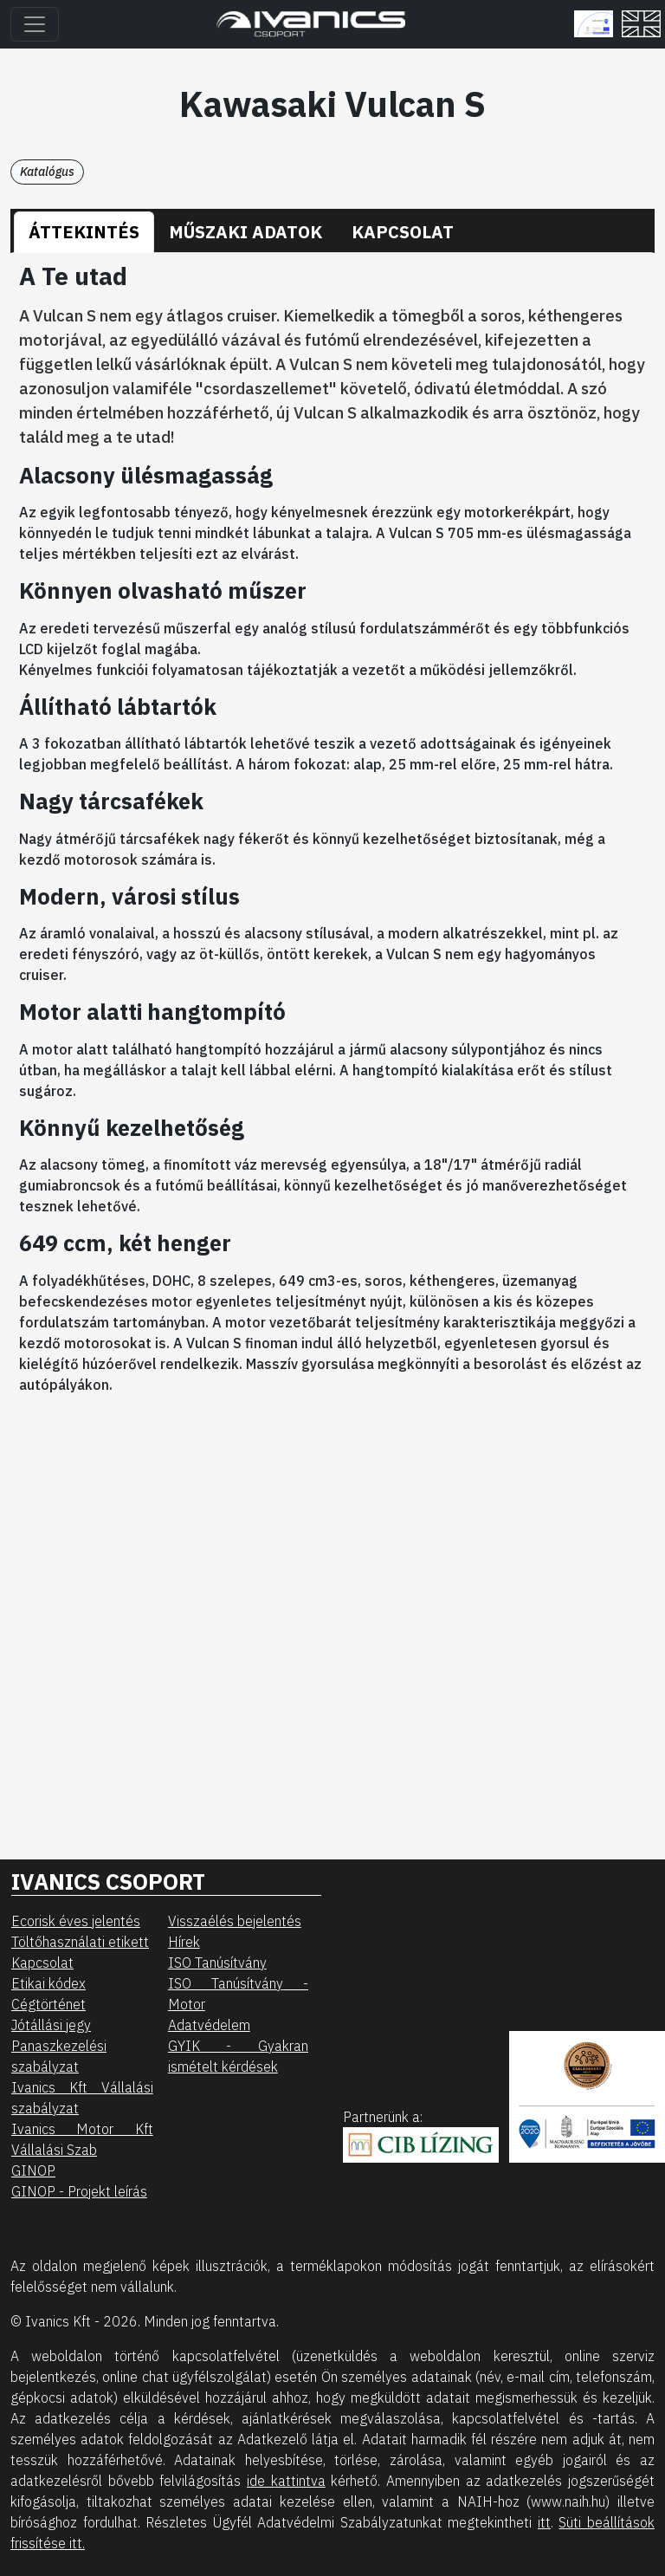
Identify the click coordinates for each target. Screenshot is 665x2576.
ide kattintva (286, 2480)
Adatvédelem (209, 2025)
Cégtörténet (48, 2004)
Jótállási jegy (51, 2025)
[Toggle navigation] (34, 24)
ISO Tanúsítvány (217, 1962)
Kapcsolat (42, 1962)
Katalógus (47, 171)
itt (544, 2522)
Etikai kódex (48, 1983)
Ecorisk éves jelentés (75, 1921)
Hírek (184, 1941)
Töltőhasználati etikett (80, 1941)
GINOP (33, 2170)
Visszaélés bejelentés (234, 1921)
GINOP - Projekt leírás (79, 2191)
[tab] (84, 232)
